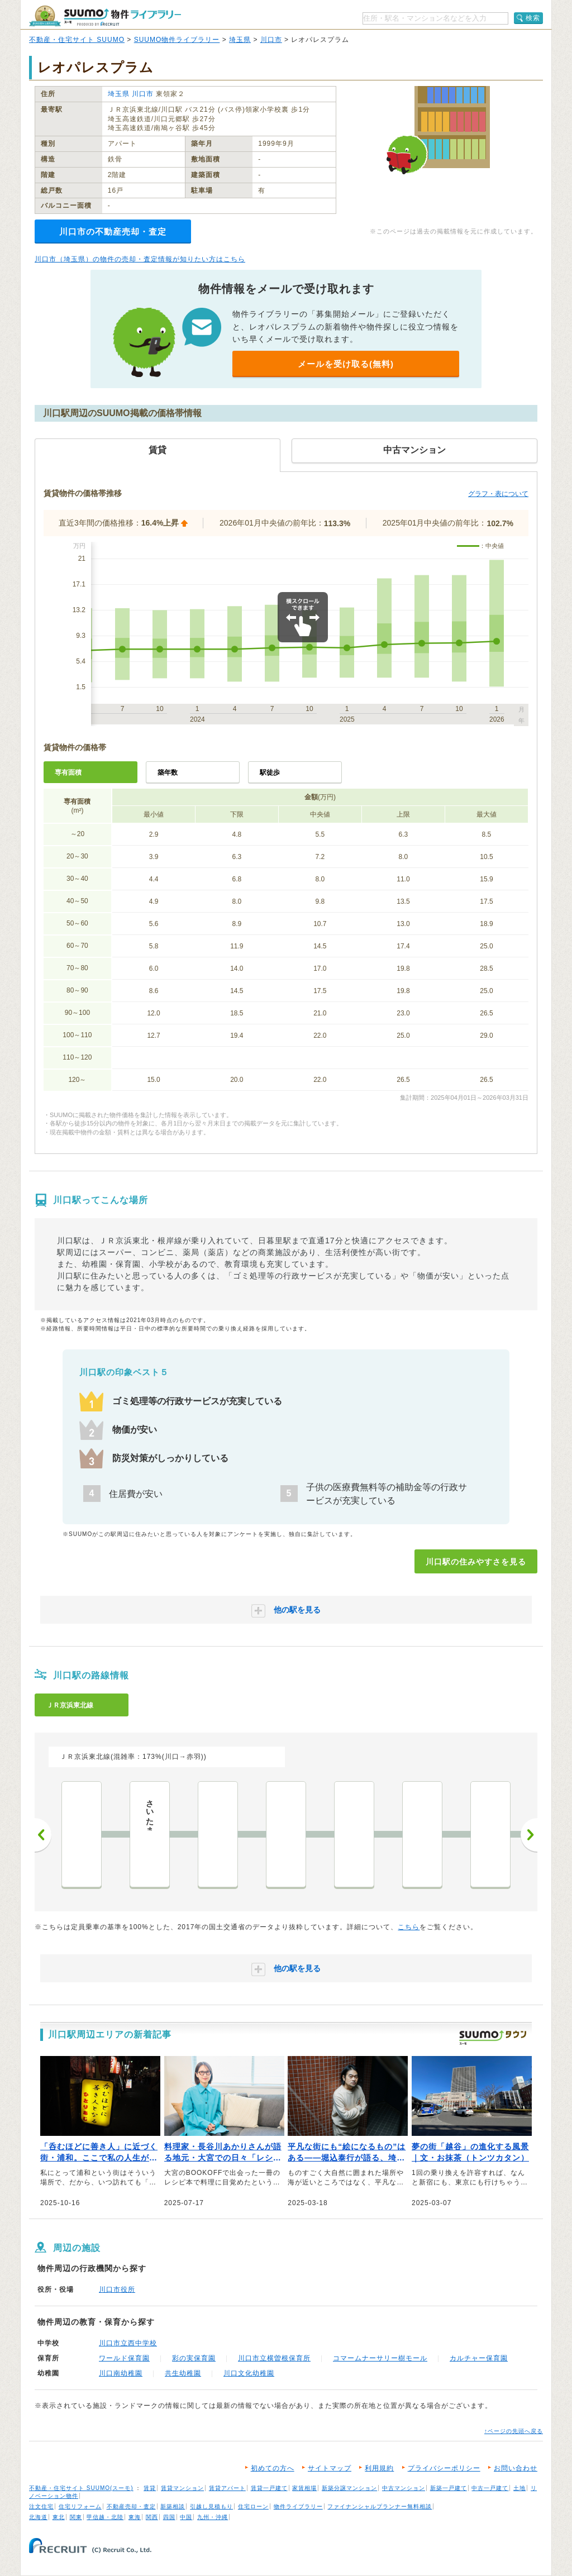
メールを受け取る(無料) (346, 364)
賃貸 (150, 2488)
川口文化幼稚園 (248, 2373)
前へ (43, 1834)
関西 (152, 2517)
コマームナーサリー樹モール (380, 2358)
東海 (134, 2517)
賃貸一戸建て (269, 2488)
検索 (533, 18)
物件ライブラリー (298, 2506)
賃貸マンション (182, 2488)
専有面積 (68, 772)
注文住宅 (41, 2506)
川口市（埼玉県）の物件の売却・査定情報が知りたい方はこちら (140, 259)
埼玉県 (240, 40)
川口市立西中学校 (128, 2343)
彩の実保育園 (194, 2358)
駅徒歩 (270, 772)
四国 (169, 2517)
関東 (76, 2517)
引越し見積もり (211, 2506)
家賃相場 (304, 2488)
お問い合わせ (515, 2468)
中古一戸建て (489, 2488)
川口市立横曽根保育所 (274, 2358)
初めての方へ (272, 2468)
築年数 (168, 772)
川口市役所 (117, 2289)
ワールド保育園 (124, 2358)
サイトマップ (329, 2468)
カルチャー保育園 (479, 2358)
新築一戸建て (448, 2488)
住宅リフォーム (80, 2506)
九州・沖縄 (212, 2517)
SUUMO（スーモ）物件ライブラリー (105, 16)
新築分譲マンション (349, 2488)
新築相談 (172, 2506)
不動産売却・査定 (131, 2506)
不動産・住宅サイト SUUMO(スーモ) (81, 2488)
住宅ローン (253, 2506)
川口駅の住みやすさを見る (476, 1561)
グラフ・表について (498, 494)
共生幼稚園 (183, 2373)
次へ (529, 1834)
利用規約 (379, 2468)
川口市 (271, 40)
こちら (409, 1927)
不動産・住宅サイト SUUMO (77, 40)
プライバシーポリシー (444, 2468)
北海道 (38, 2517)
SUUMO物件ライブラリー (177, 40)
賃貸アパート (227, 2488)
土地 (519, 2488)
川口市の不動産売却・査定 (112, 231)
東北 (59, 2517)
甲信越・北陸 (105, 2517)
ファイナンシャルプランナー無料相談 (379, 2506)
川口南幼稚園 (120, 2373)
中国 (186, 2517)
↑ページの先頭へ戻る (513, 2431)
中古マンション (403, 2488)
